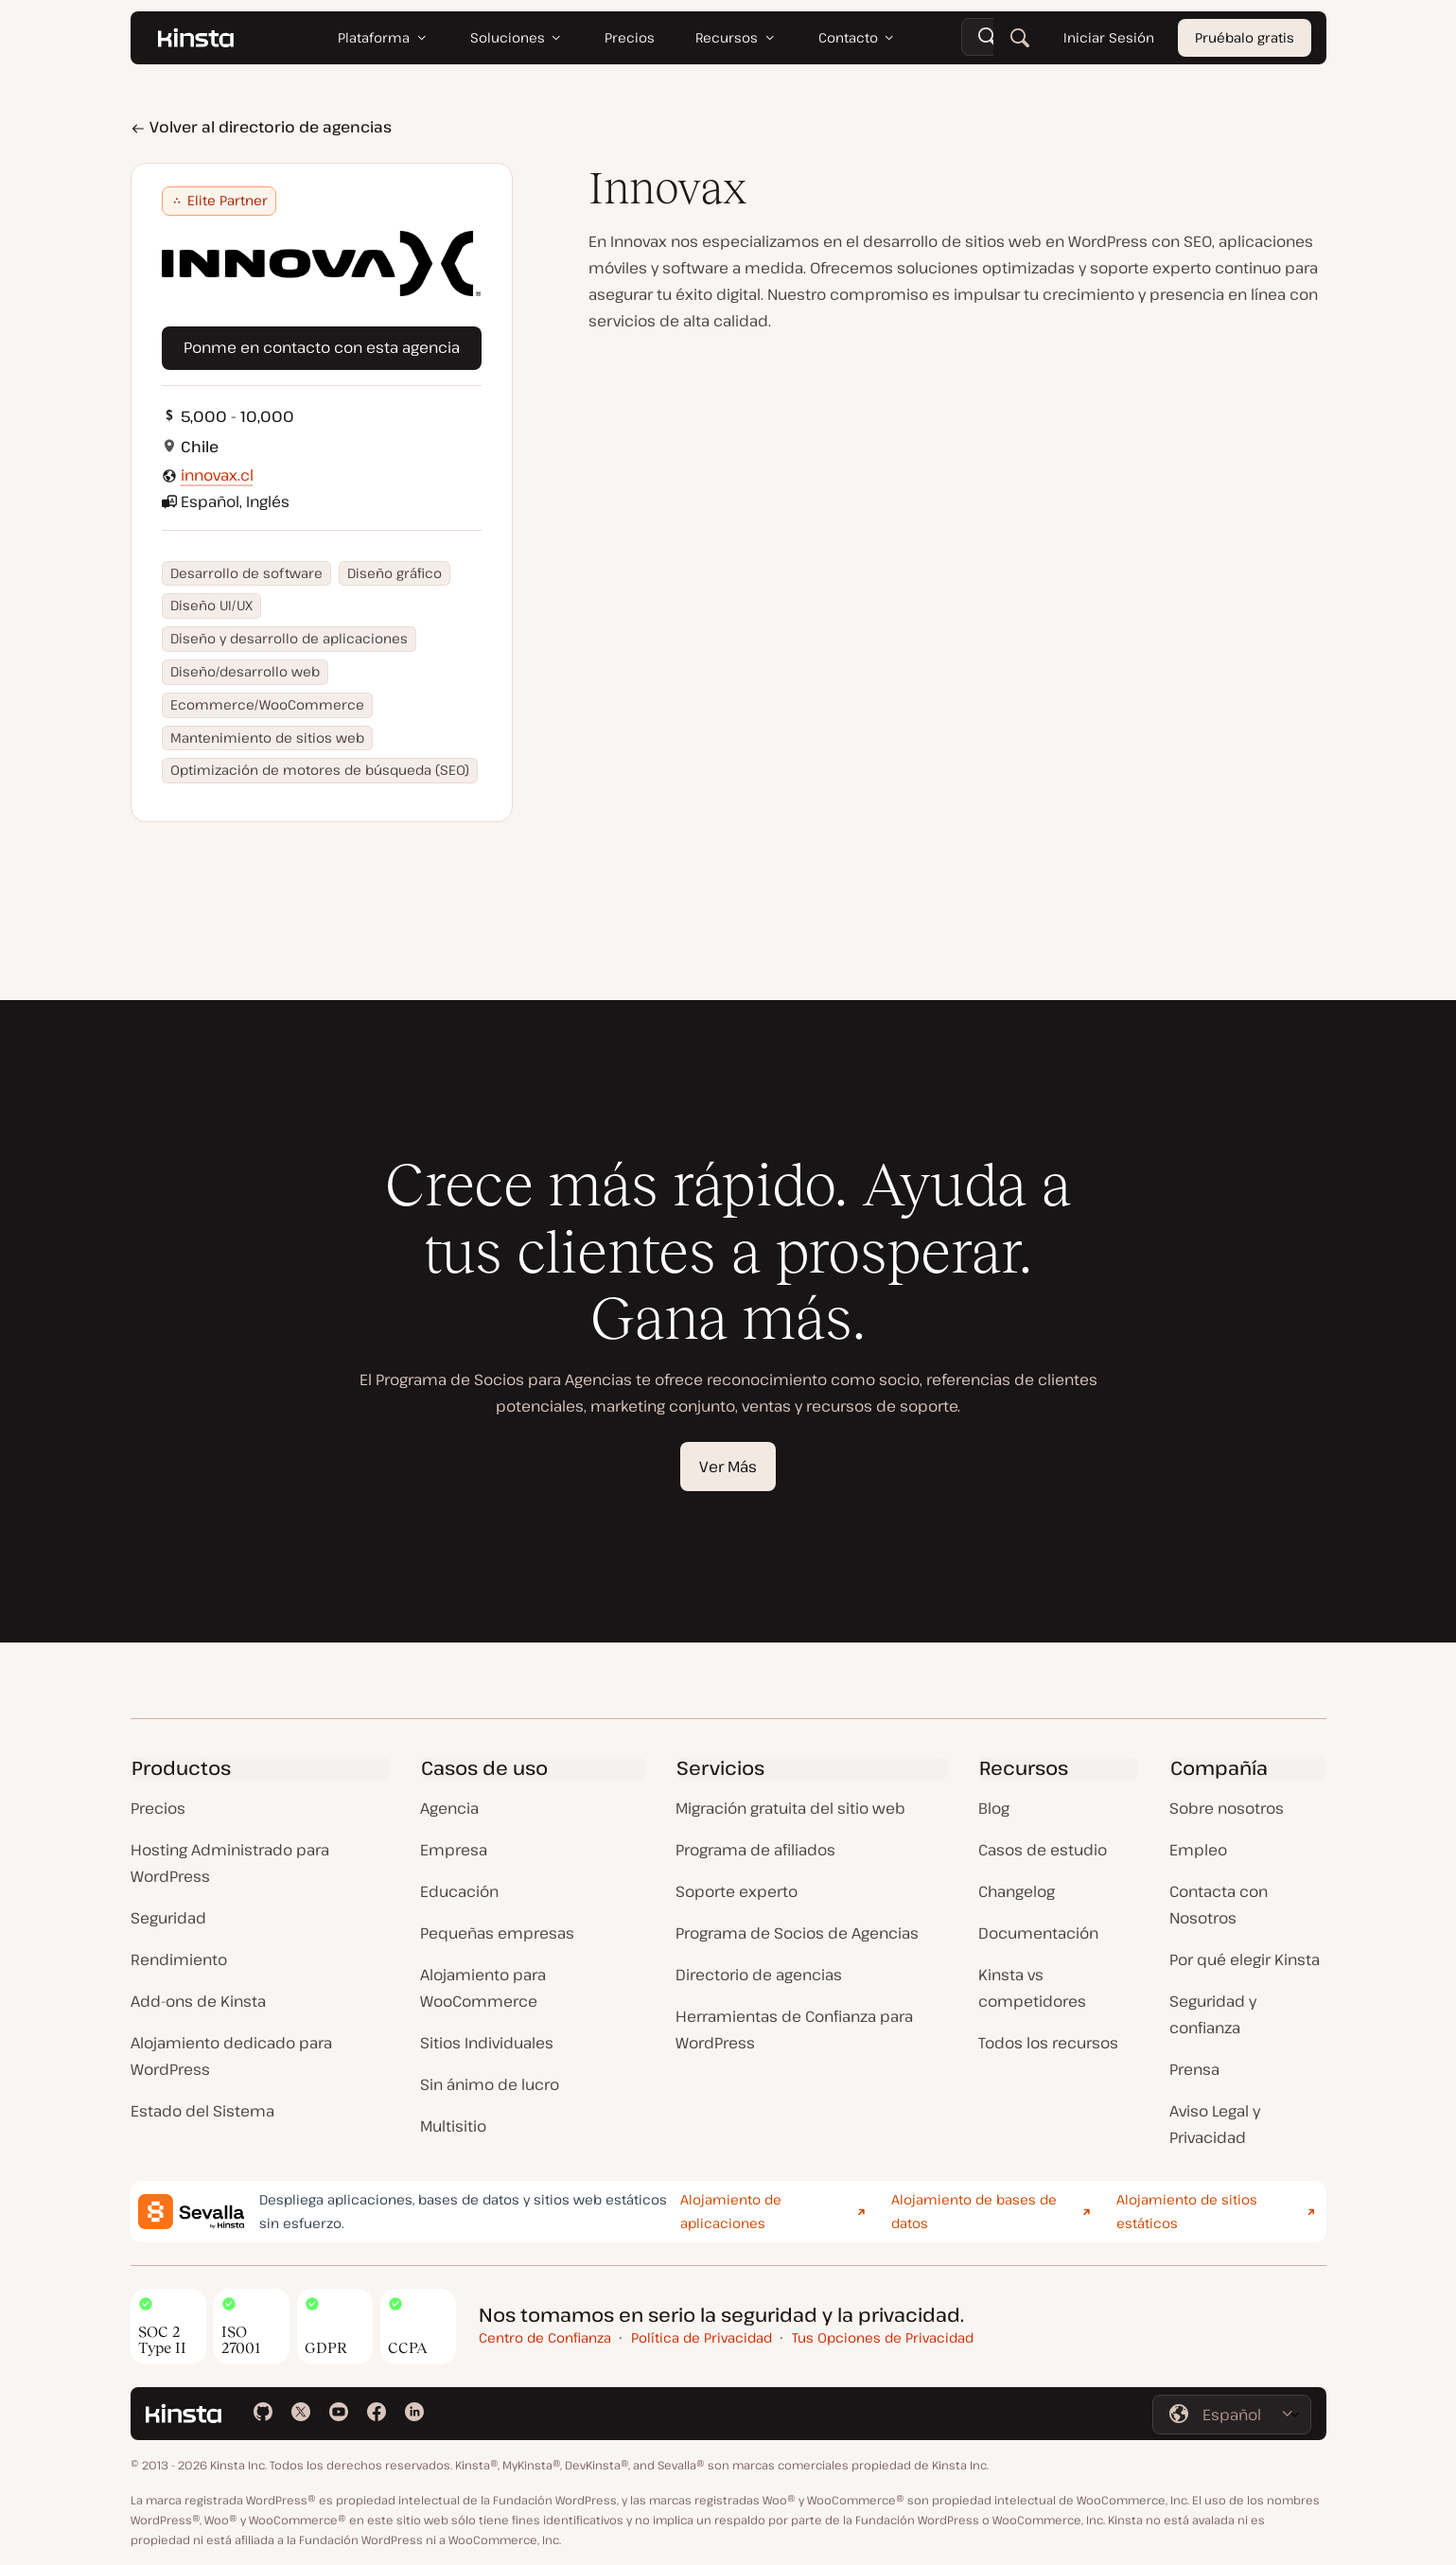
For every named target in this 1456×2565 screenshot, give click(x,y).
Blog (993, 1808)
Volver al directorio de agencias (261, 126)
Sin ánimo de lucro (489, 2084)
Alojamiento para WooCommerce (483, 1988)
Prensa (1194, 2069)
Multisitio (453, 2126)
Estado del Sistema (202, 2110)
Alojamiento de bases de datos (974, 2211)
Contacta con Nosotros (1218, 1904)
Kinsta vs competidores (1032, 1988)
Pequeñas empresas (497, 1933)
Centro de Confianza (545, 2337)
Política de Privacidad (701, 2337)
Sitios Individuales (486, 2042)
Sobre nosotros (1226, 1808)
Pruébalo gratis (1244, 37)
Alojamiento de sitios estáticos (1186, 2211)
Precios (158, 1808)
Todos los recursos (1048, 2042)
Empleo (1198, 1849)
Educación (459, 1891)
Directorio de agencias (758, 1974)
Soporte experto (736, 1891)
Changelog (1016, 1891)
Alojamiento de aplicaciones (730, 2211)
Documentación (1038, 1933)
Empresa (453, 1849)
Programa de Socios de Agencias (797, 1933)
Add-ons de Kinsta (198, 2001)
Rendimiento (179, 1959)
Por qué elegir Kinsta (1244, 1959)
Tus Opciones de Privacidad (883, 2337)
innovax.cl (217, 475)
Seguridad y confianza (1212, 2014)
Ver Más (728, 1466)
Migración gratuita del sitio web (790, 1808)
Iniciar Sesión (1107, 37)
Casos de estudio (1042, 1849)
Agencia (449, 1808)
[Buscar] (1019, 38)
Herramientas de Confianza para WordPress (794, 2029)
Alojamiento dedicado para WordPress (231, 2056)
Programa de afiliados (755, 1849)
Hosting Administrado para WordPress (230, 1863)
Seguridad (168, 1917)
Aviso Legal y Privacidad (1214, 2124)
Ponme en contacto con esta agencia (322, 347)
